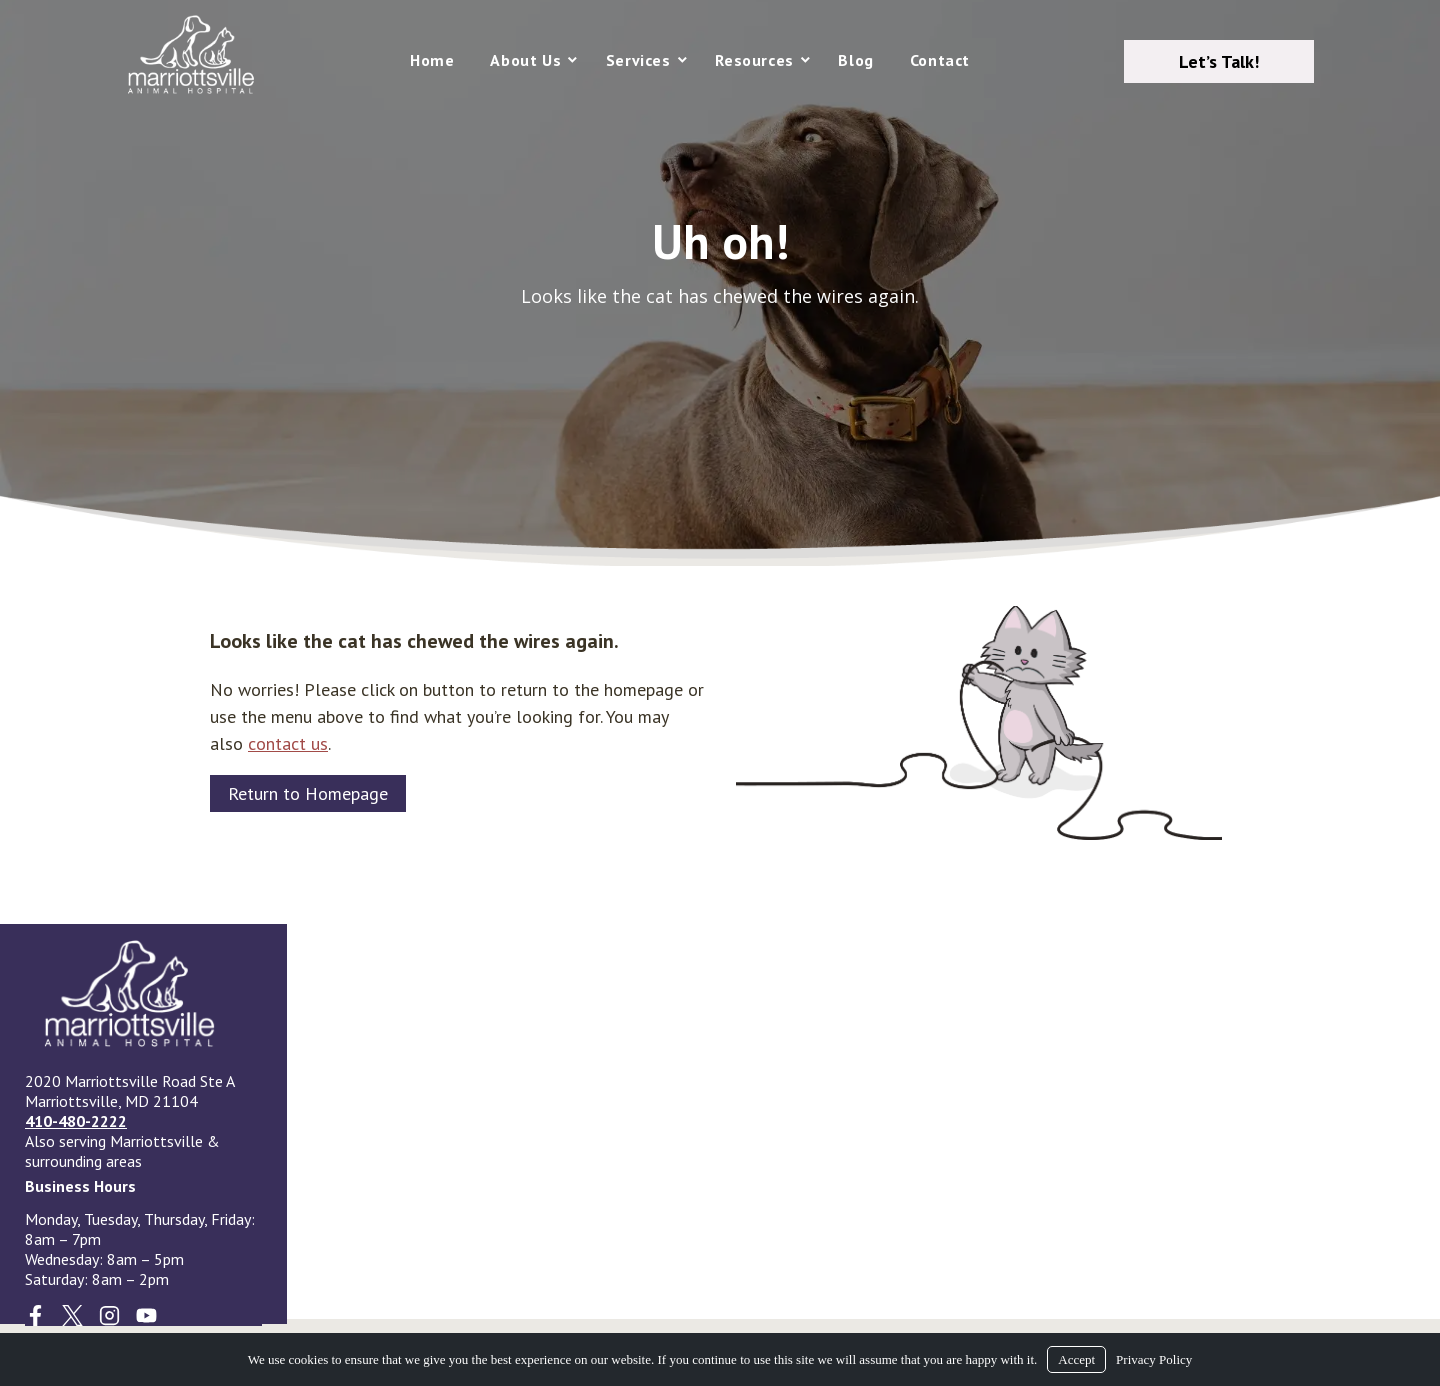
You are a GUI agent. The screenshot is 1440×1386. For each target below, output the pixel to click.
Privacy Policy (1154, 1359)
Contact (940, 60)
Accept (1076, 1359)
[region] (720, 283)
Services (638, 60)
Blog (855, 60)
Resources (754, 60)
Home (432, 60)
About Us (525, 60)
